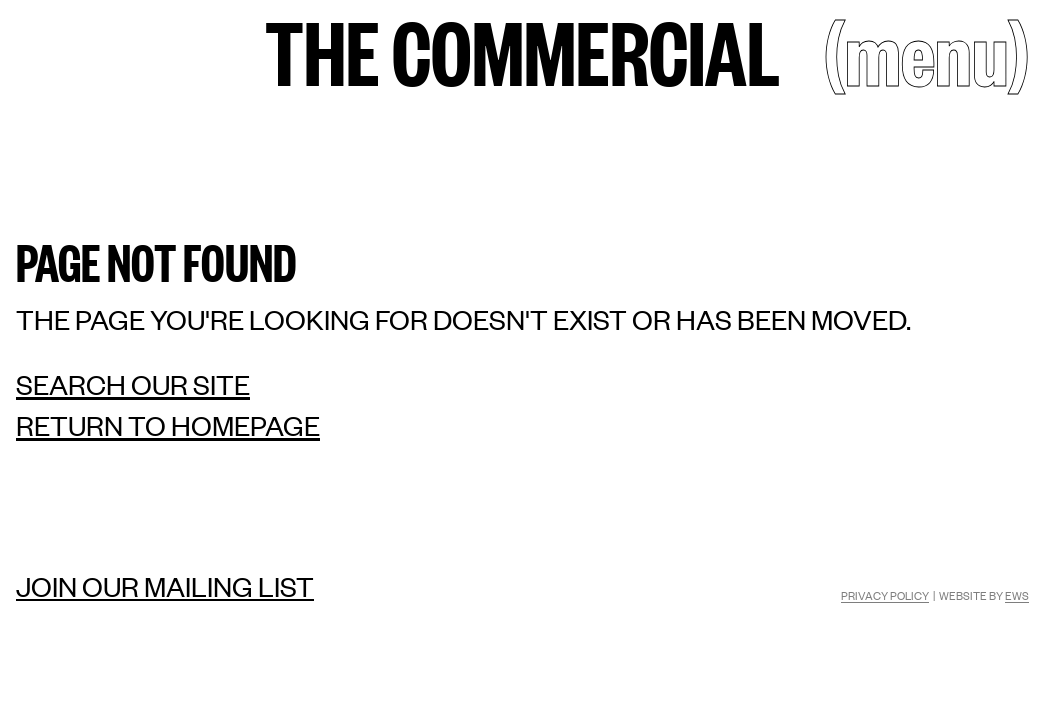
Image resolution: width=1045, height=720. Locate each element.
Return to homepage (168, 425)
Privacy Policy (885, 595)
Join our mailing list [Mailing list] (165, 586)
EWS (1017, 595)
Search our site (133, 384)
